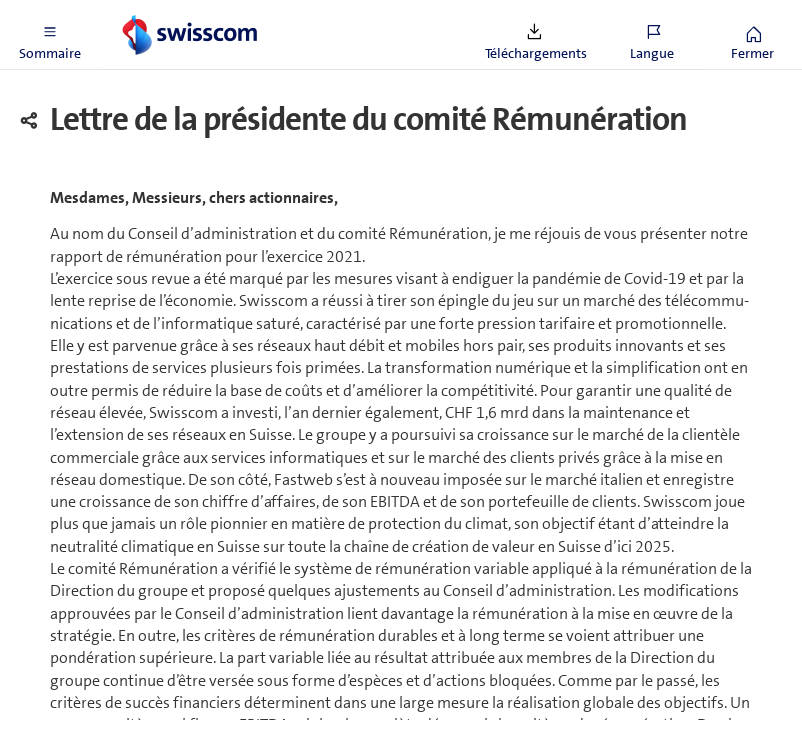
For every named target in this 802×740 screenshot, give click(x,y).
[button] (50, 35)
